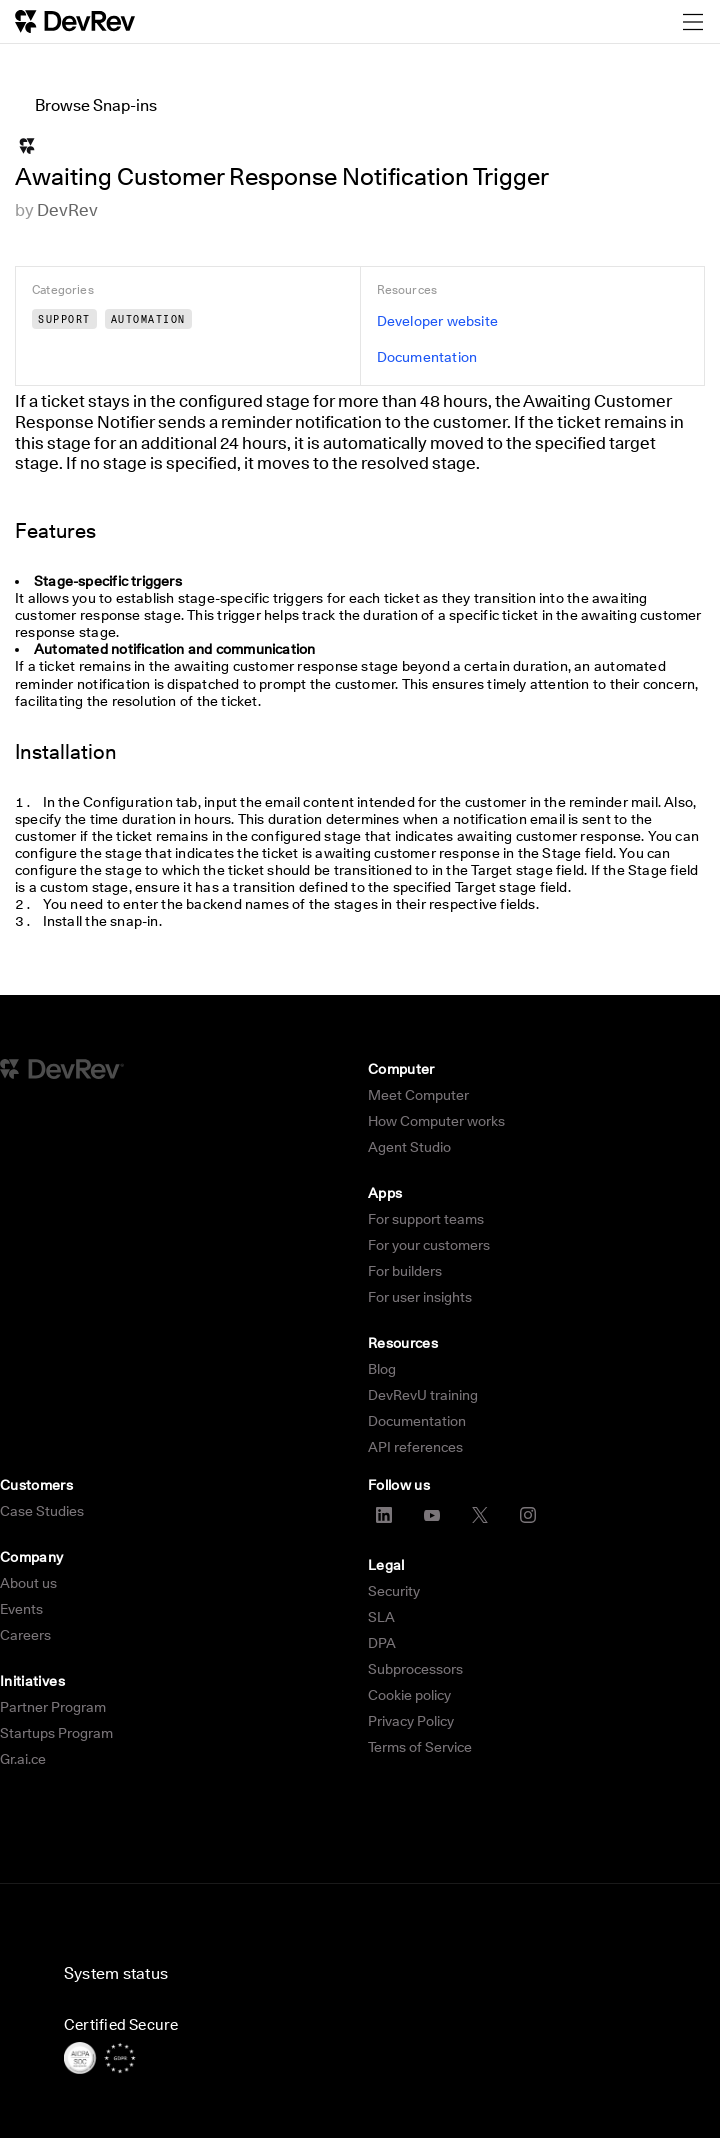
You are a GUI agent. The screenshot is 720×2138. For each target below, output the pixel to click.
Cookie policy (409, 1695)
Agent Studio (409, 1147)
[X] (480, 1515)
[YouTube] (432, 1515)
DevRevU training (423, 1395)
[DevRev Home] (75, 21)
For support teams (426, 1219)
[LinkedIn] (384, 1515)
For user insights (420, 1297)
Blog (382, 1369)
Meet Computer (418, 1095)
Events (21, 1609)
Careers (25, 1635)
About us (28, 1583)
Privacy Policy (411, 1721)
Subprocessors (415, 1669)
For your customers (429, 1245)
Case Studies (42, 1511)
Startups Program (56, 1733)
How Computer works (436, 1121)
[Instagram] (528, 1515)
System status (116, 1973)
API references (415, 1447)
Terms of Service (420, 1747)
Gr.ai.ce (23, 1759)
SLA (381, 1617)
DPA (382, 1643)
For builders (405, 1271)
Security (394, 1591)
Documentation (417, 1421)
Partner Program (53, 1707)
